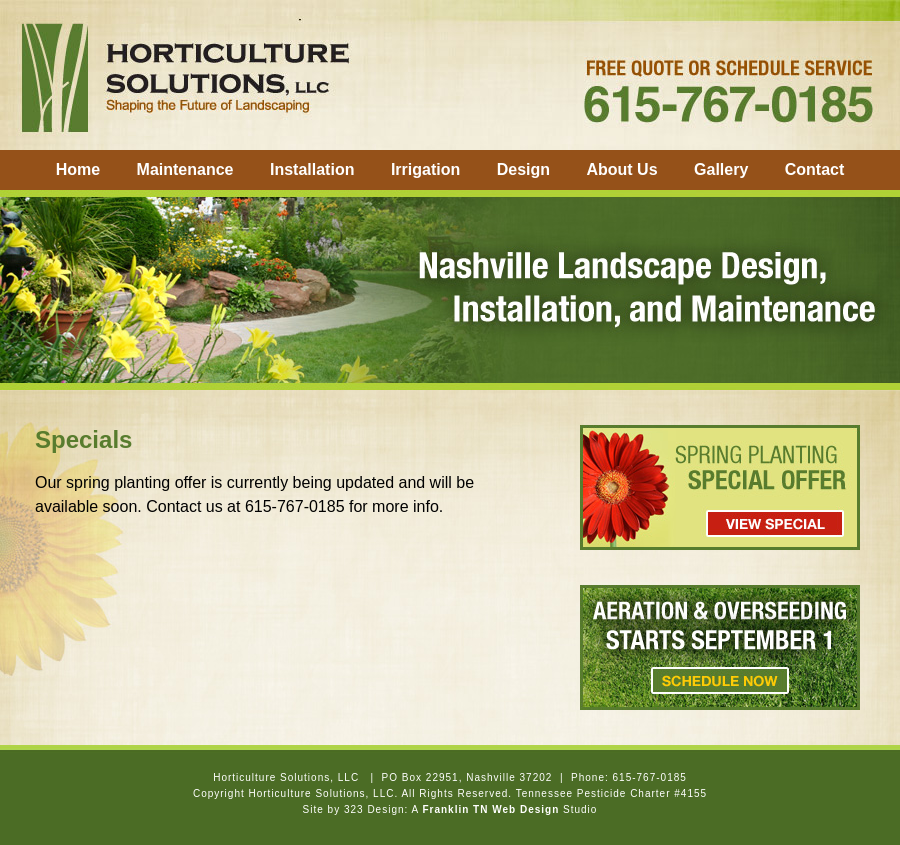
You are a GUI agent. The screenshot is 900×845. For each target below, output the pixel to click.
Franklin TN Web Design (490, 809)
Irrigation (425, 169)
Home (78, 169)
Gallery (721, 169)
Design (523, 169)
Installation (312, 169)
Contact (815, 169)
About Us (621, 169)
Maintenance (185, 169)
